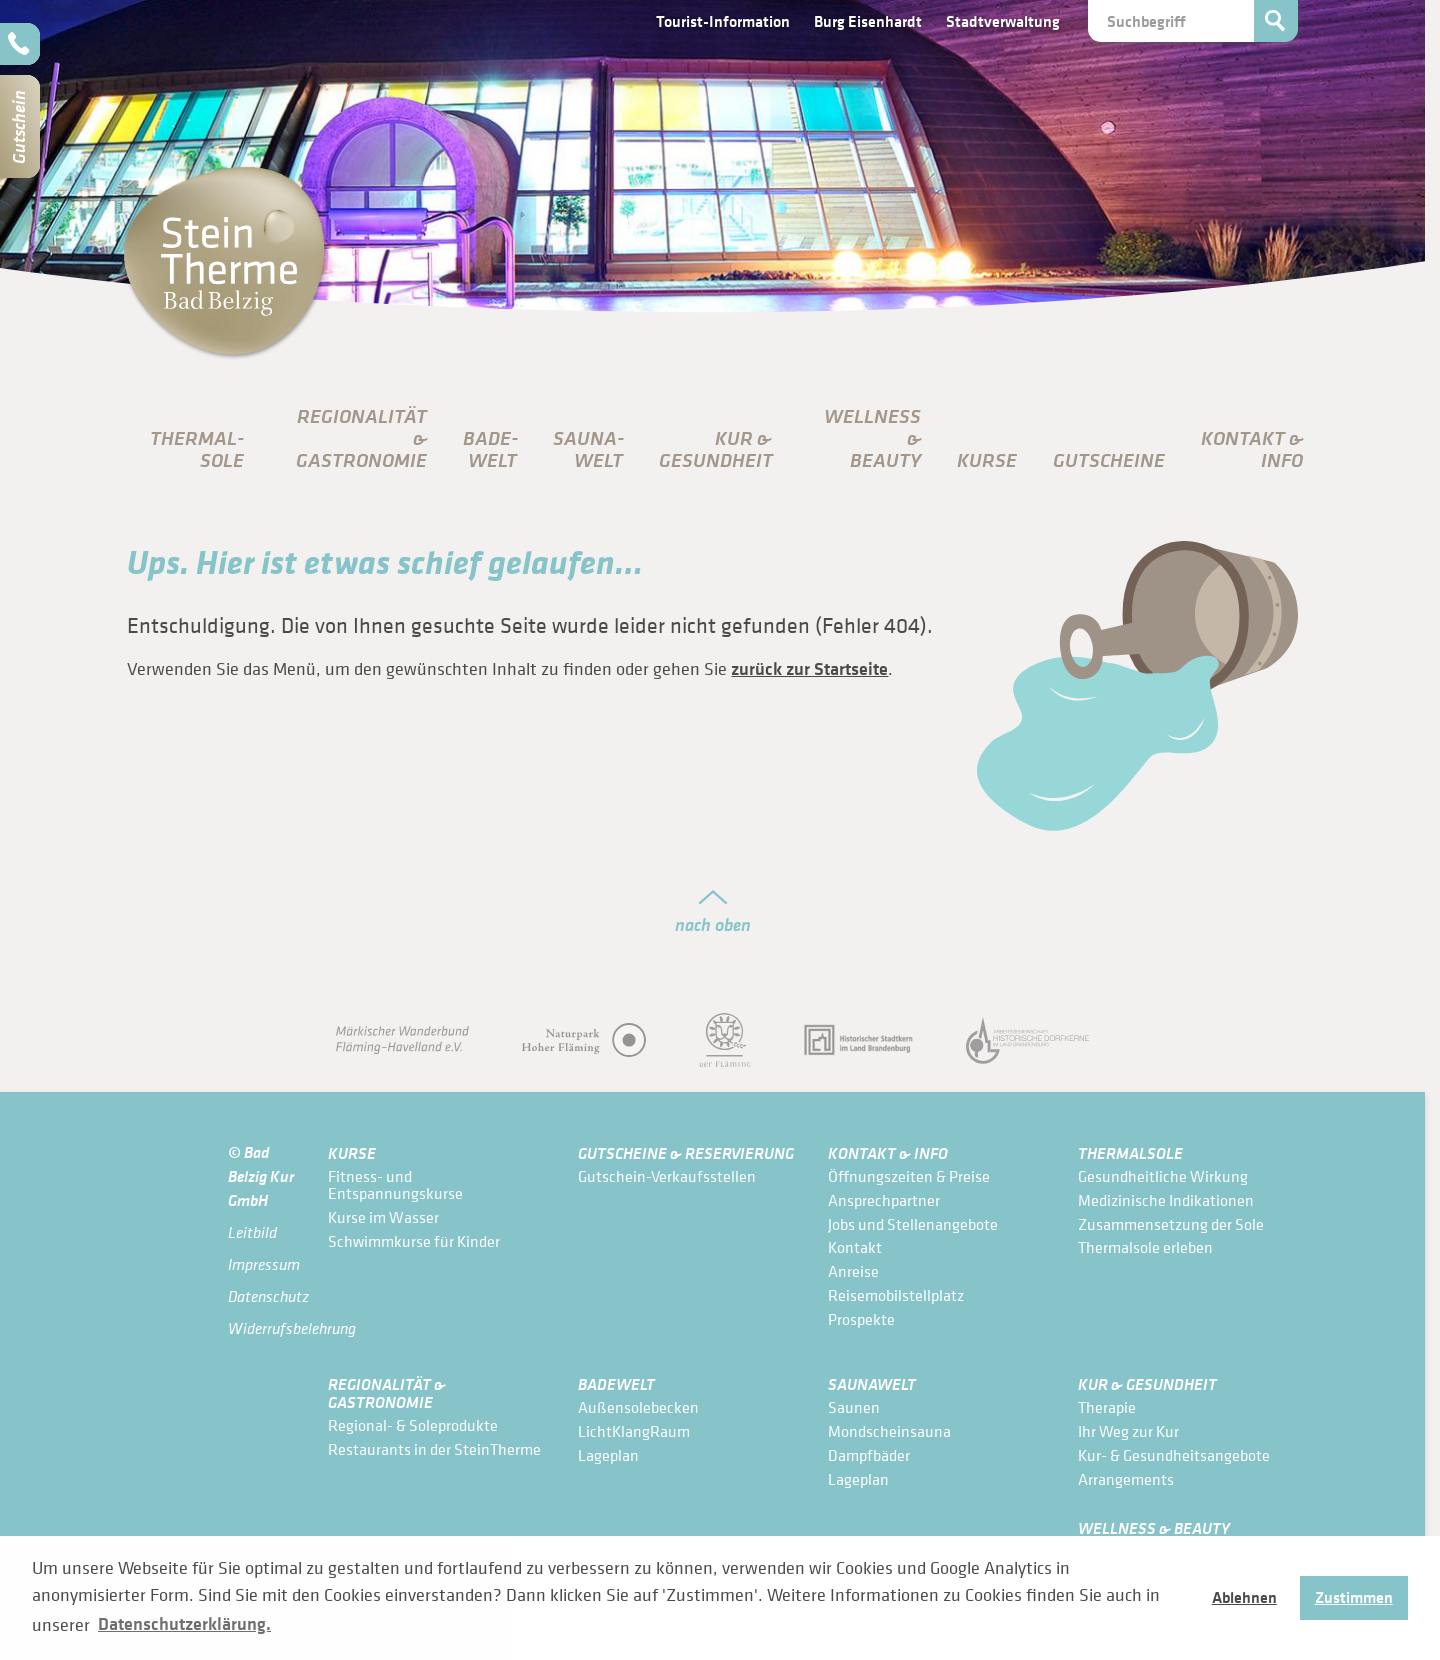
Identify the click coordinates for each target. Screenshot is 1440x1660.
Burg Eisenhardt (868, 21)
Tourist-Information (723, 21)
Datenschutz (263, 1296)
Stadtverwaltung (1003, 21)
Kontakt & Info (888, 1152)
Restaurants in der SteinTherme (434, 1449)
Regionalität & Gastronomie (387, 1392)
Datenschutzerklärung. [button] (184, 1624)
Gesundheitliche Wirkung (1163, 1176)
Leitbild (252, 1232)
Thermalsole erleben (1145, 1247)
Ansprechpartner (884, 1200)
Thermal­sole (197, 449)
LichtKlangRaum (634, 1431)
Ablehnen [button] (1244, 1597)
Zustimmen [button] (1354, 1597)
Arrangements (1126, 1479)
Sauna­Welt (588, 449)
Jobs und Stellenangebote (913, 1224)
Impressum (263, 1264)
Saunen (854, 1407)
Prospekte (861, 1319)
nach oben (713, 924)
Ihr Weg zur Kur (1128, 1431)
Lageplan (608, 1455)
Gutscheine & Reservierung (686, 1152)
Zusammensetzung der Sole (1171, 1224)
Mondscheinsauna (889, 1431)
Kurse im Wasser (383, 1217)
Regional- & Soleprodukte (413, 1425)
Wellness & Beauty (1154, 1527)
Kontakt (855, 1247)
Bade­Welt (490, 449)
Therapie (1107, 1407)
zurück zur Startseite (809, 669)
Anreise (853, 1271)
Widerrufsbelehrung (263, 1328)
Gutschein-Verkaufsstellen (667, 1176)
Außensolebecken (638, 1407)
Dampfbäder (869, 1455)
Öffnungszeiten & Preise (909, 1176)
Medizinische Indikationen (1166, 1200)
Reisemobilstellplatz (896, 1295)
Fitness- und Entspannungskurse (395, 1185)
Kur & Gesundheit (1147, 1383)
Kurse (987, 460)
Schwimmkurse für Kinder (414, 1241)
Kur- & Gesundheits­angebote (1174, 1455)
